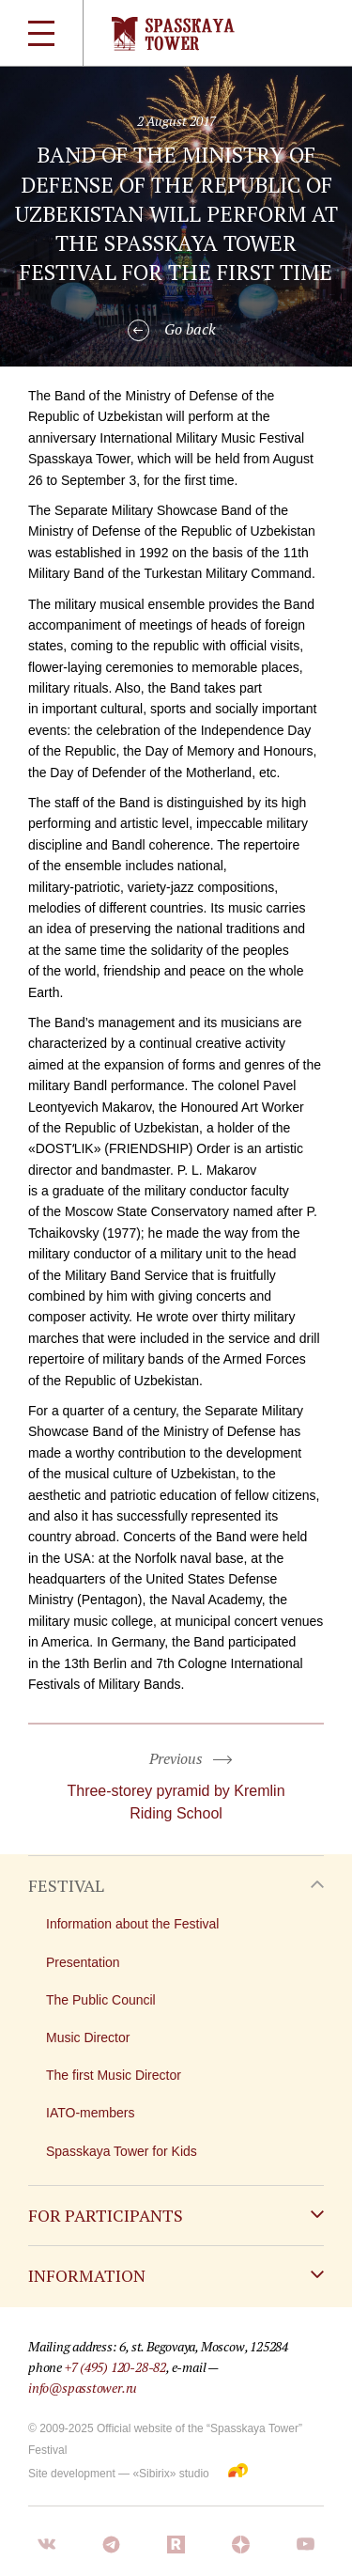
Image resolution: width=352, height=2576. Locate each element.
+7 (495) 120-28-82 (115, 2367)
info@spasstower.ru (82, 2387)
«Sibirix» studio (170, 2473)
